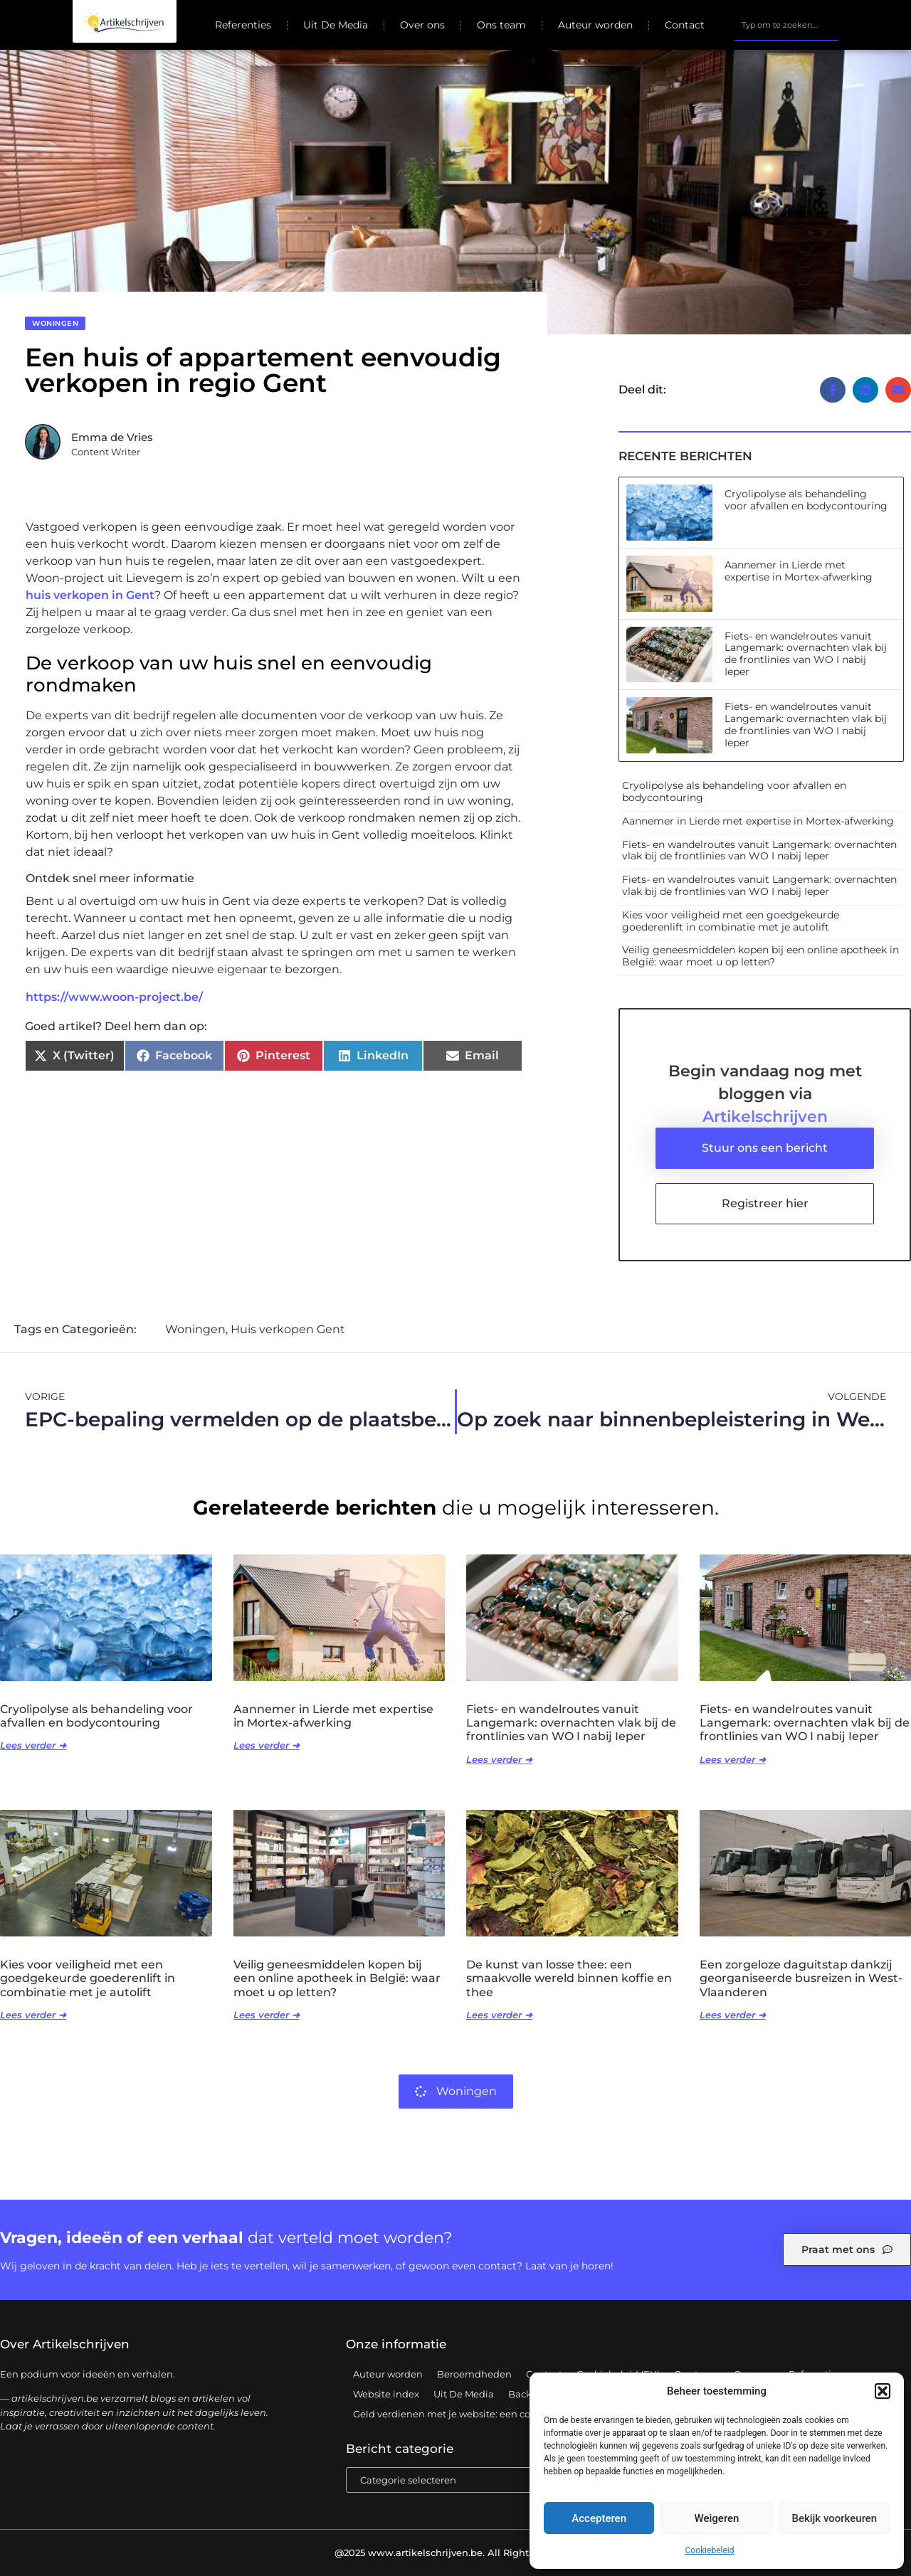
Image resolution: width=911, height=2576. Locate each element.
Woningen (55, 323)
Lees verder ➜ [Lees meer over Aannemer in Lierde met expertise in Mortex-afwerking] (266, 1745)
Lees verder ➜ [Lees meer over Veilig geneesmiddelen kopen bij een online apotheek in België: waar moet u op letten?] (266, 2014)
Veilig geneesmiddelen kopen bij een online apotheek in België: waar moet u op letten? (760, 955)
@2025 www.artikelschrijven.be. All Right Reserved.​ (456, 2552)
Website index (386, 2394)
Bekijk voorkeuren (834, 2518)
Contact (685, 24)
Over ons (422, 24)
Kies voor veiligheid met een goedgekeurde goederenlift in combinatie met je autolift (730, 920)
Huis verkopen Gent (288, 1329)
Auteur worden (595, 24)
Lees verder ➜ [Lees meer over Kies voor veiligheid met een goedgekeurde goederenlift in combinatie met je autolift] (33, 2014)
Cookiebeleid (709, 2550)
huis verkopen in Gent (90, 595)
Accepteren (599, 2518)
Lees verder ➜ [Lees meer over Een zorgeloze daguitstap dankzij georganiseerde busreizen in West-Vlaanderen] (733, 2014)
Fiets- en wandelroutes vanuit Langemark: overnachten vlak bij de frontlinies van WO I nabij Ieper (806, 654)
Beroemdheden (474, 2374)
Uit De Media (335, 24)
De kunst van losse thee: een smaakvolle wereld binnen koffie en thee (569, 1978)
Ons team (501, 24)
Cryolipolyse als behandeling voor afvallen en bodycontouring (806, 499)
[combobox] (786, 25)
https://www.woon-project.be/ (114, 997)
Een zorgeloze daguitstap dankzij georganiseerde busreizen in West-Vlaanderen (801, 1978)
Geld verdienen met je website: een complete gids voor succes (497, 2413)
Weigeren (717, 2518)
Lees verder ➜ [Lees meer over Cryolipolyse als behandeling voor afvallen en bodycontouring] (33, 1745)
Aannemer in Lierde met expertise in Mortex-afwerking (799, 570)
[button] (882, 2391)
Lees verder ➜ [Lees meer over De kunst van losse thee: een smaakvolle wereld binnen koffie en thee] (499, 2014)
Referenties (243, 24)
